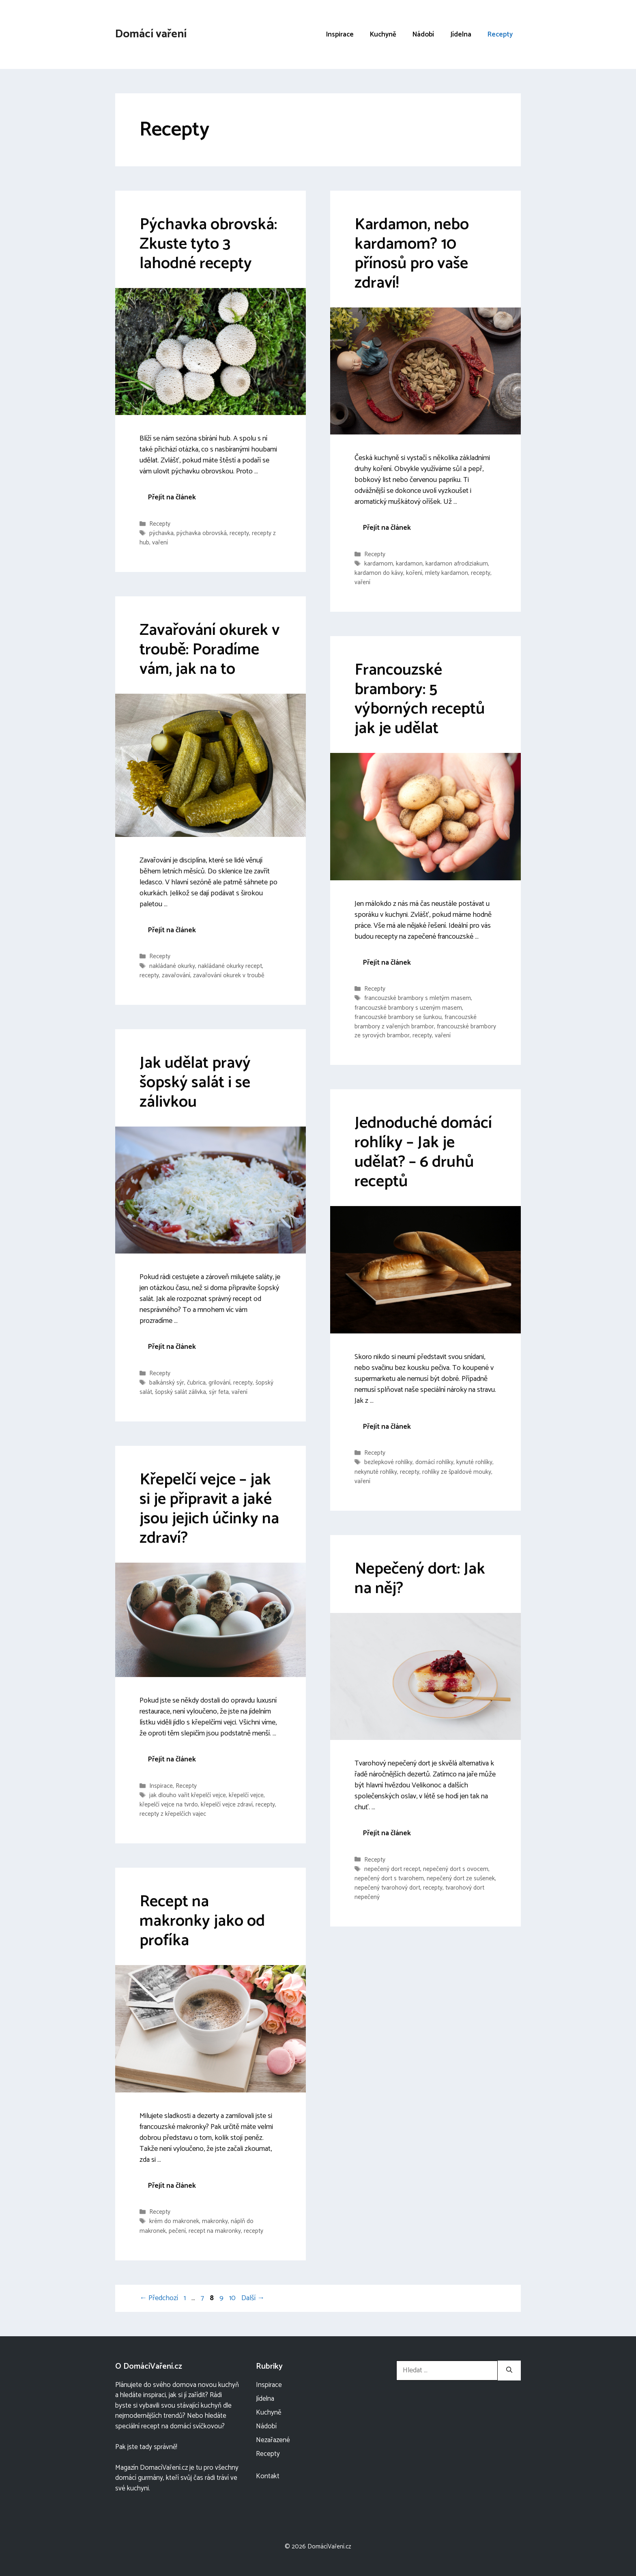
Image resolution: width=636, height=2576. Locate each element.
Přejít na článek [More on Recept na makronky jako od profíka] (172, 2186)
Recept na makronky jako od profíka (202, 1921)
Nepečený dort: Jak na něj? (420, 1579)
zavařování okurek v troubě (228, 975)
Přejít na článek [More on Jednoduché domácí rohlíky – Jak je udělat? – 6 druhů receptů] (387, 1427)
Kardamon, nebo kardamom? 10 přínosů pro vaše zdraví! (412, 254)
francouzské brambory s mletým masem (417, 998)
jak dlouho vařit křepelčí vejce (187, 1795)
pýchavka (161, 533)
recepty (239, 533)
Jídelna (460, 34)
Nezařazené (273, 2440)
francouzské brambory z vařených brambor (416, 1022)
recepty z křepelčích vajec (173, 1814)
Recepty (500, 34)
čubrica (196, 1383)
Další (252, 2298)
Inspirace (340, 34)
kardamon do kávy (379, 573)
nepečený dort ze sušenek (461, 1878)
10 (233, 2298)
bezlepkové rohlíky (388, 1463)
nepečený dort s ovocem (455, 1869)
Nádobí (423, 34)
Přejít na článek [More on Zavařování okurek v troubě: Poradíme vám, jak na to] (172, 930)
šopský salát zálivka (180, 1392)
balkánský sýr (166, 1383)
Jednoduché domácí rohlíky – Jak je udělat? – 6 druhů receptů (423, 1152)
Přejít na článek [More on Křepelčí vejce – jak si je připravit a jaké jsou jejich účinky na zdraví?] (172, 1759)
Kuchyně (383, 34)
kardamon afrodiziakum (456, 564)
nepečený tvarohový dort (387, 1888)
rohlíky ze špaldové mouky (456, 1472)
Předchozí (159, 2298)
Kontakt (267, 2476)
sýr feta (219, 1392)
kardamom (378, 564)
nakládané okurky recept (230, 966)
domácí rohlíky (434, 1463)
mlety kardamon (446, 573)
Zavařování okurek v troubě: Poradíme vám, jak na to (209, 650)
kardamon (409, 564)
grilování (219, 1383)
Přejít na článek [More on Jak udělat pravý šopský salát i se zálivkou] (172, 1347)
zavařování (176, 975)
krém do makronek (174, 2222)
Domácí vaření (151, 34)
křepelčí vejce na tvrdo (169, 1805)
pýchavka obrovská (201, 533)
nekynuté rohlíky (376, 1472)
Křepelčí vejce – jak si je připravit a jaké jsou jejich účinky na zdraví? (209, 1509)
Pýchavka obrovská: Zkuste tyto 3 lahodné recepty (208, 244)
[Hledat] (509, 2370)
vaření (160, 543)
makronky (215, 2222)
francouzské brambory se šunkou (398, 1017)
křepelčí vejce (246, 1795)
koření (414, 573)
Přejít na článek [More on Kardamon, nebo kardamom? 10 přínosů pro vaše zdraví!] (387, 528)
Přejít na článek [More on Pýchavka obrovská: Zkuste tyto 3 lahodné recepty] (172, 497)
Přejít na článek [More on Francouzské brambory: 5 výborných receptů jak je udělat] (387, 963)
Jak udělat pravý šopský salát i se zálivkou (195, 1083)
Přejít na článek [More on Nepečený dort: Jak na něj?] (387, 1833)
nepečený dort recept (392, 1869)
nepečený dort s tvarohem (389, 1878)
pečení (177, 2231)
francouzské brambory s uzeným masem (408, 1008)
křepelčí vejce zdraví (227, 1805)
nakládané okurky (172, 966)
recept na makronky (215, 2231)
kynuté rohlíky (474, 1463)
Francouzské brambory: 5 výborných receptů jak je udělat (420, 699)
